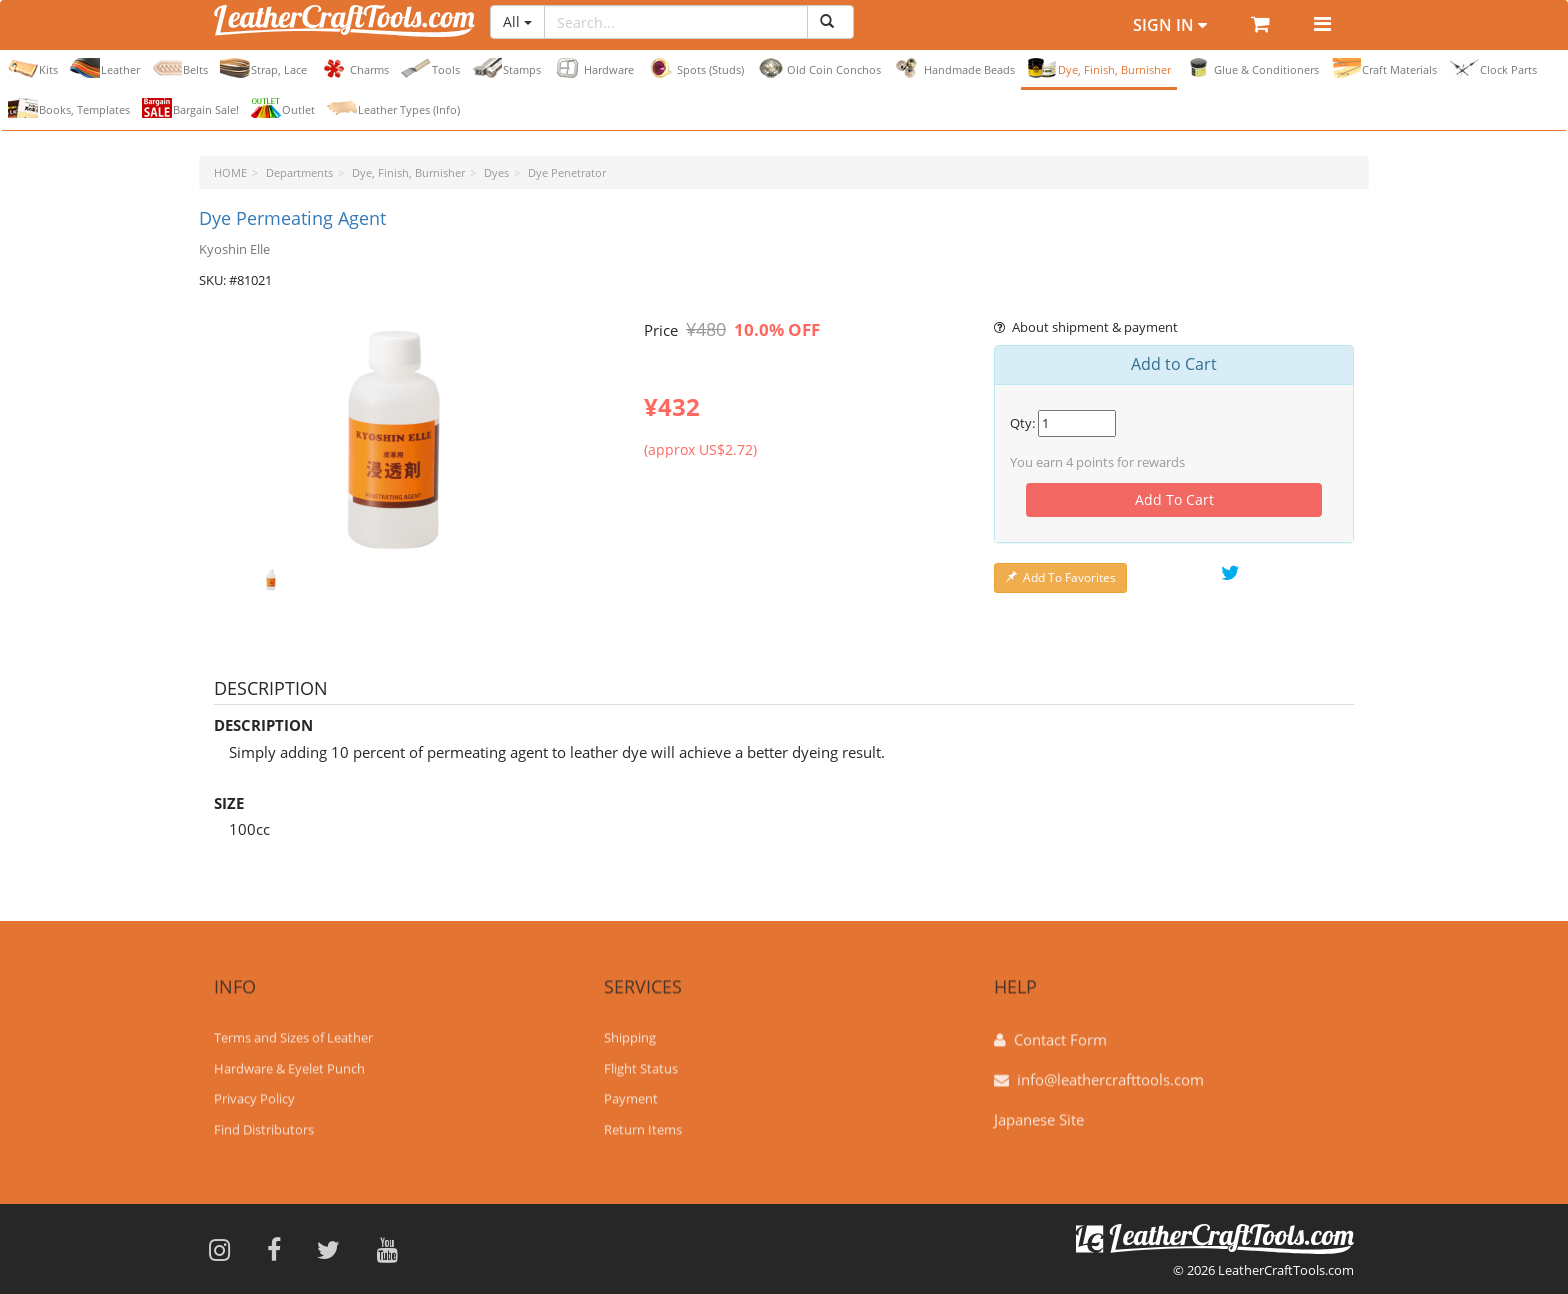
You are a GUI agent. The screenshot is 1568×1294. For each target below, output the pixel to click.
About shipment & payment (1086, 327)
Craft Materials (1384, 68)
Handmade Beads (954, 68)
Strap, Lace (263, 68)
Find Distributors (264, 1119)
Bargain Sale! (190, 108)
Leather (105, 68)
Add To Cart (1174, 499)
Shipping (630, 1027)
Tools (430, 68)
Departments (299, 172)
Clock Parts (1493, 68)
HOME (230, 172)
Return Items (643, 1119)
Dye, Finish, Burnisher (1099, 68)
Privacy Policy (254, 1088)
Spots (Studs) (695, 68)
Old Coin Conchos (818, 68)
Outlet (283, 108)
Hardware (593, 68)
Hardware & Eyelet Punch (289, 1058)
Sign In (1170, 25)
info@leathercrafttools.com (1110, 1069)
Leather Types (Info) (393, 108)
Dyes (496, 172)
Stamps (506, 68)
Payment (631, 1088)
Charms (354, 68)
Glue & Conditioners (1251, 68)
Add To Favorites (1060, 577)
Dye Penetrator (567, 172)
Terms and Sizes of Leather (293, 1027)
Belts (180, 68)
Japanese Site (1039, 1109)
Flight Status (641, 1058)
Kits (33, 68)
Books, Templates (69, 108)
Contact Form (1060, 1029)
